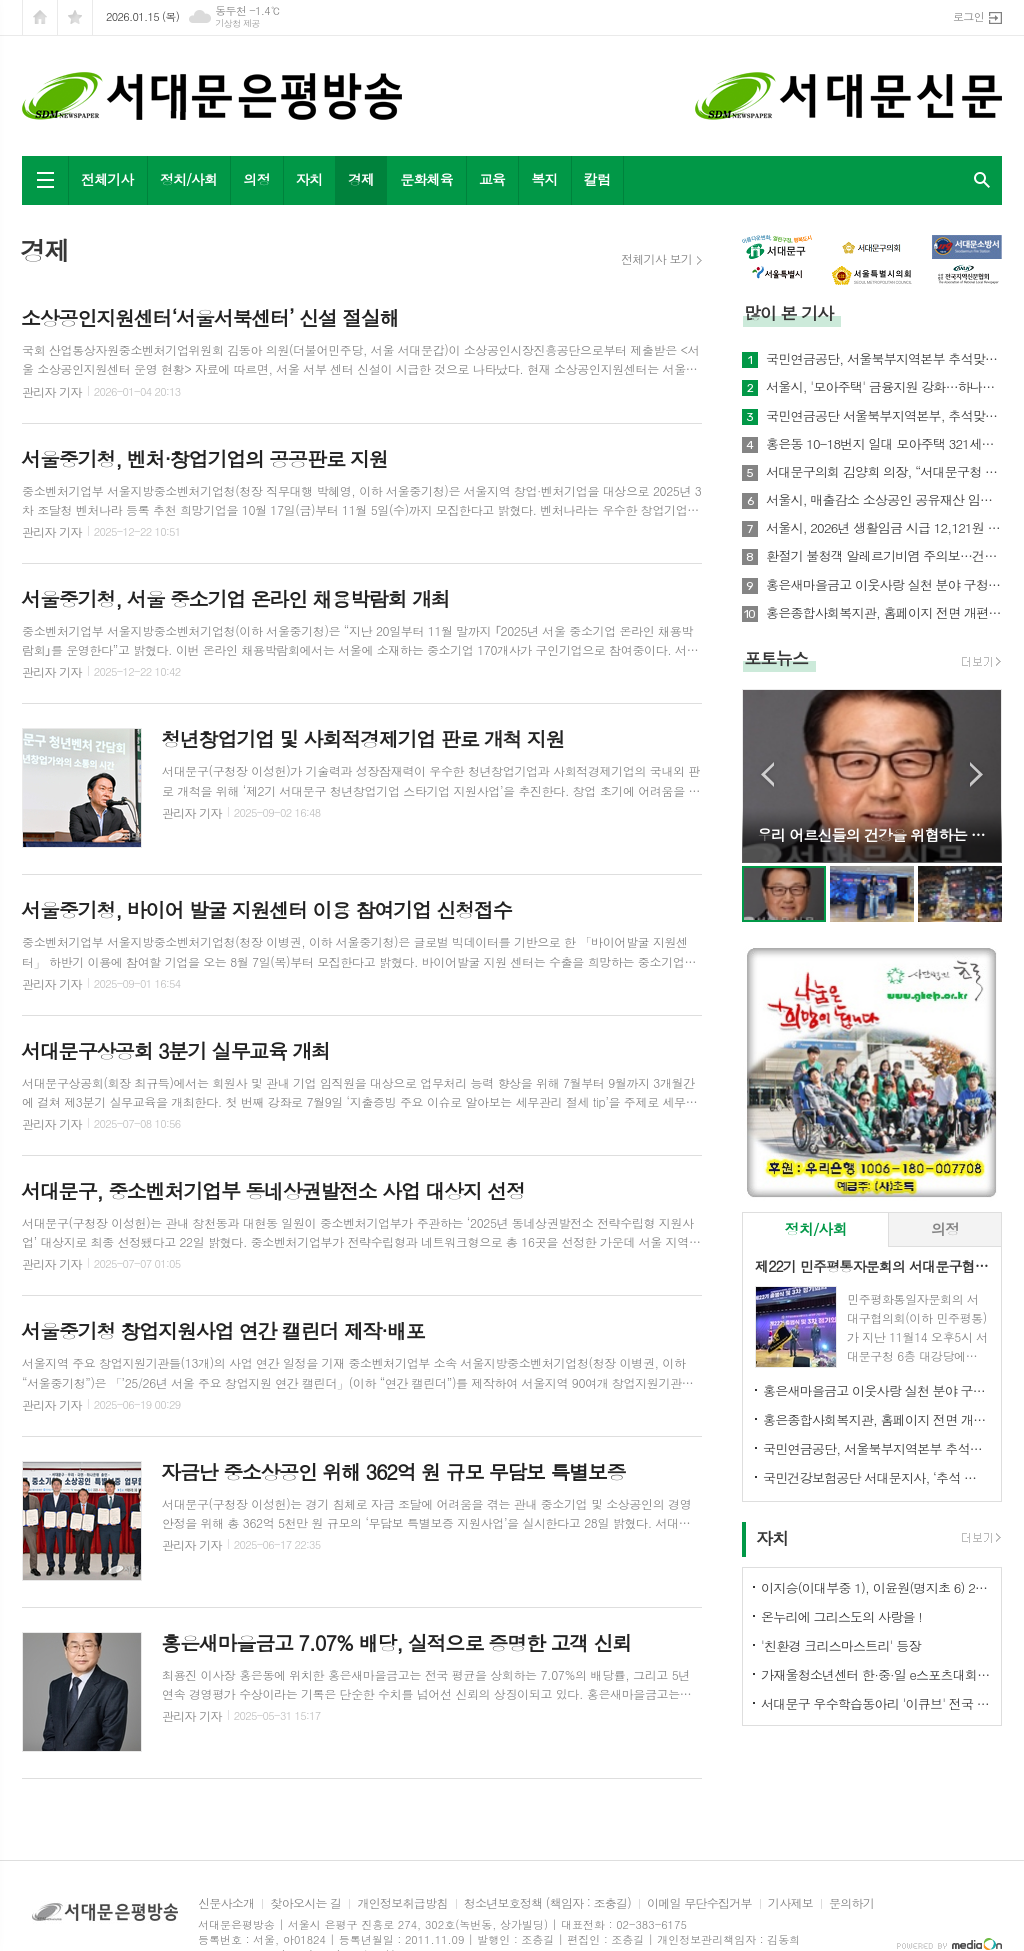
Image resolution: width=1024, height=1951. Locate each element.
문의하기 (851, 1903)
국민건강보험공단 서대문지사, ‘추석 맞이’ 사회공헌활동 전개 (876, 1477)
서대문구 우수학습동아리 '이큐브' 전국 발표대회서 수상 (876, 1703)
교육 (492, 179)
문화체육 (426, 179)
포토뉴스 (776, 658)
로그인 (968, 16)
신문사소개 (226, 1903)
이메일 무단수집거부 (699, 1903)
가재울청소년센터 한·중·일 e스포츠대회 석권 (876, 1674)
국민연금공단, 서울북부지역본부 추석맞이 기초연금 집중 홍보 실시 (884, 359)
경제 (361, 179)
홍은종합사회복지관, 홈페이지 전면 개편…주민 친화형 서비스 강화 (884, 613)
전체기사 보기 (656, 259)
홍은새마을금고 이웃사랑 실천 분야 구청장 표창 (884, 585)
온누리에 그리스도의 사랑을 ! (841, 1616)
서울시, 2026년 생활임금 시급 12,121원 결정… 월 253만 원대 (884, 528)
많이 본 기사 (788, 313)
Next (976, 774)
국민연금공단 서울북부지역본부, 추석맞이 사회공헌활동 (884, 416)
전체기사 (107, 179)
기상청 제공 (237, 23)
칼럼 (597, 179)
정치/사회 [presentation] (816, 1228)
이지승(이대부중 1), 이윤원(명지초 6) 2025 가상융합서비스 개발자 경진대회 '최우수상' (876, 1587)
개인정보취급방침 (402, 1903)
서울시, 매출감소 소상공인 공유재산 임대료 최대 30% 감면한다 (884, 500)
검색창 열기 (982, 180)
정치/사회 (189, 179)
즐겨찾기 (75, 17)
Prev (767, 774)
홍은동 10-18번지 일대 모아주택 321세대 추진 (884, 444)
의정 (256, 179)
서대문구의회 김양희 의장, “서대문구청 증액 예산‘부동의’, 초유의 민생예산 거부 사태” (884, 472)
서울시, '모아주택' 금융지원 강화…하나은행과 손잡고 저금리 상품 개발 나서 (884, 387)
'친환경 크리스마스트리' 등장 (841, 1645)
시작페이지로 (40, 17)
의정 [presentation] (945, 1228)
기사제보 (790, 1903)
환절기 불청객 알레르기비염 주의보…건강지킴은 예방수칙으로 (884, 556)
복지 (544, 179)
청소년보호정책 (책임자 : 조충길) (547, 1903)
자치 (309, 179)
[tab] (815, 1229)
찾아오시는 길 (305, 1903)
